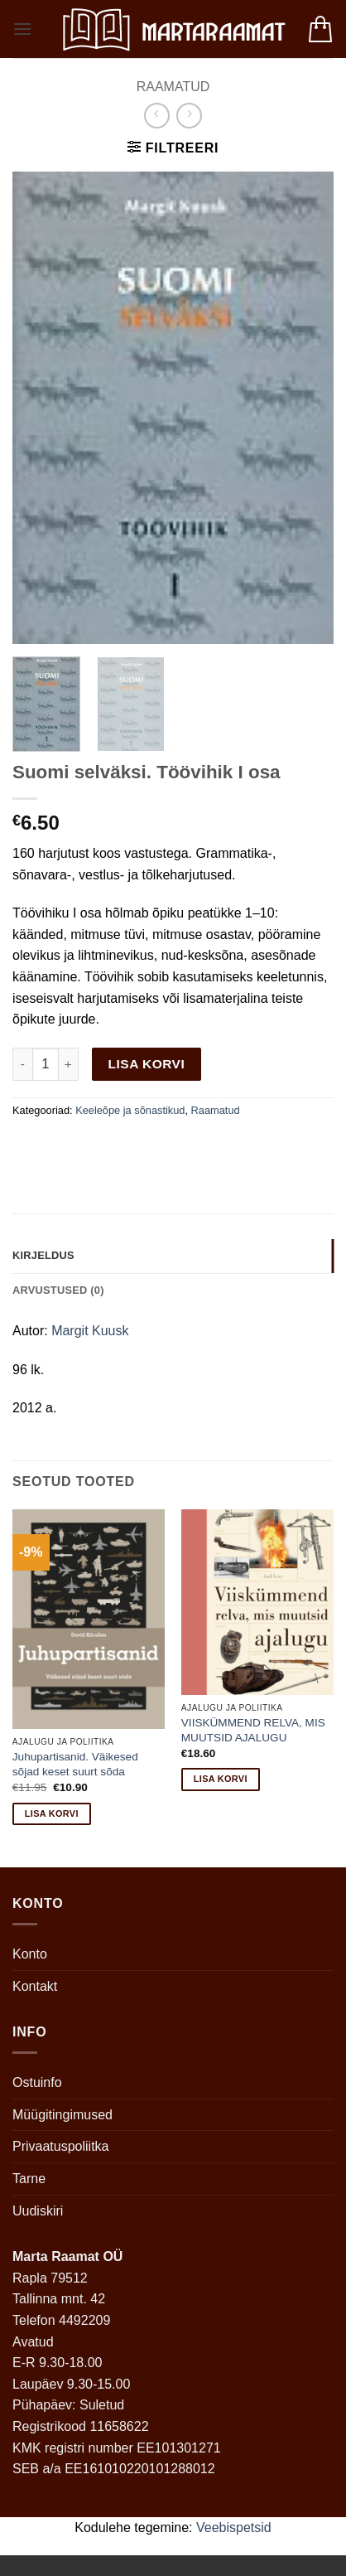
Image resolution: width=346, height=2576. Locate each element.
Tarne (29, 2179)
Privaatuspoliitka (60, 2146)
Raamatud (173, 87)
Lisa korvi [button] (52, 1813)
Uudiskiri (37, 2211)
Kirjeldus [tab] (43, 1255)
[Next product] (157, 115)
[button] (22, 28)
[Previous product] (189, 115)
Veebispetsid (234, 2527)
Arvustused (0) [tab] (58, 1290)
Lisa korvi (146, 1064)
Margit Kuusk (89, 1331)
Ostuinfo (37, 2082)
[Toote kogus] (45, 1064)
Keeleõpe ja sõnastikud (130, 1110)
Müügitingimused (62, 2115)
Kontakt (34, 1986)
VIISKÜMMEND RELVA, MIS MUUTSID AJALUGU (253, 1730)
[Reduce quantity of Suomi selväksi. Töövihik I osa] (22, 1064)
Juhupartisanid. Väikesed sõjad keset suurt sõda (75, 1764)
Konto (29, 1954)
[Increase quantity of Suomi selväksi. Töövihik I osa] (69, 1064)
